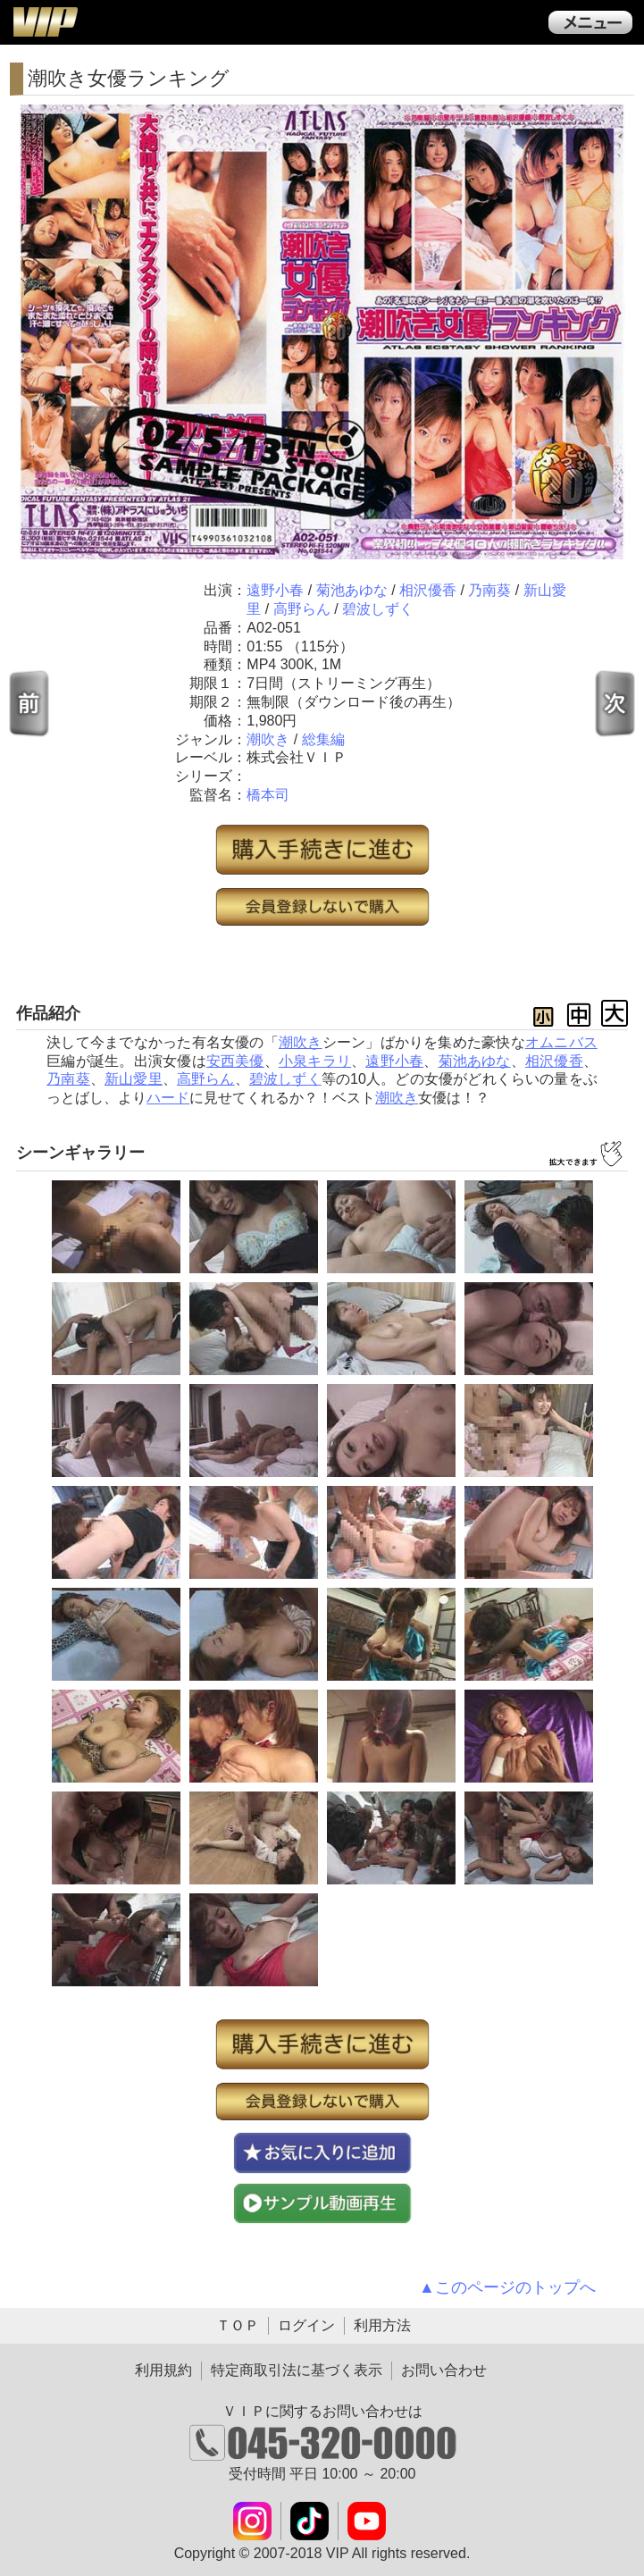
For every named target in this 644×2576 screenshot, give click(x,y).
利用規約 (163, 2370)
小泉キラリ (315, 1061)
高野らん (301, 609)
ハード (167, 1097)
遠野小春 (275, 590)
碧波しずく (378, 609)
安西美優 (235, 1061)
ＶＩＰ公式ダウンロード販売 (44, 21)
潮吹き (268, 739)
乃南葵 (489, 590)
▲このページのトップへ (507, 2287)
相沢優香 (427, 590)
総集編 (323, 739)
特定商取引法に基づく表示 (296, 2370)
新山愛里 (134, 1079)
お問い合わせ (444, 2370)
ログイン (306, 2325)
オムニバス (561, 1042)
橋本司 (268, 794)
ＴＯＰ (237, 2325)
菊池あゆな (352, 590)
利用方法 (382, 2325)
